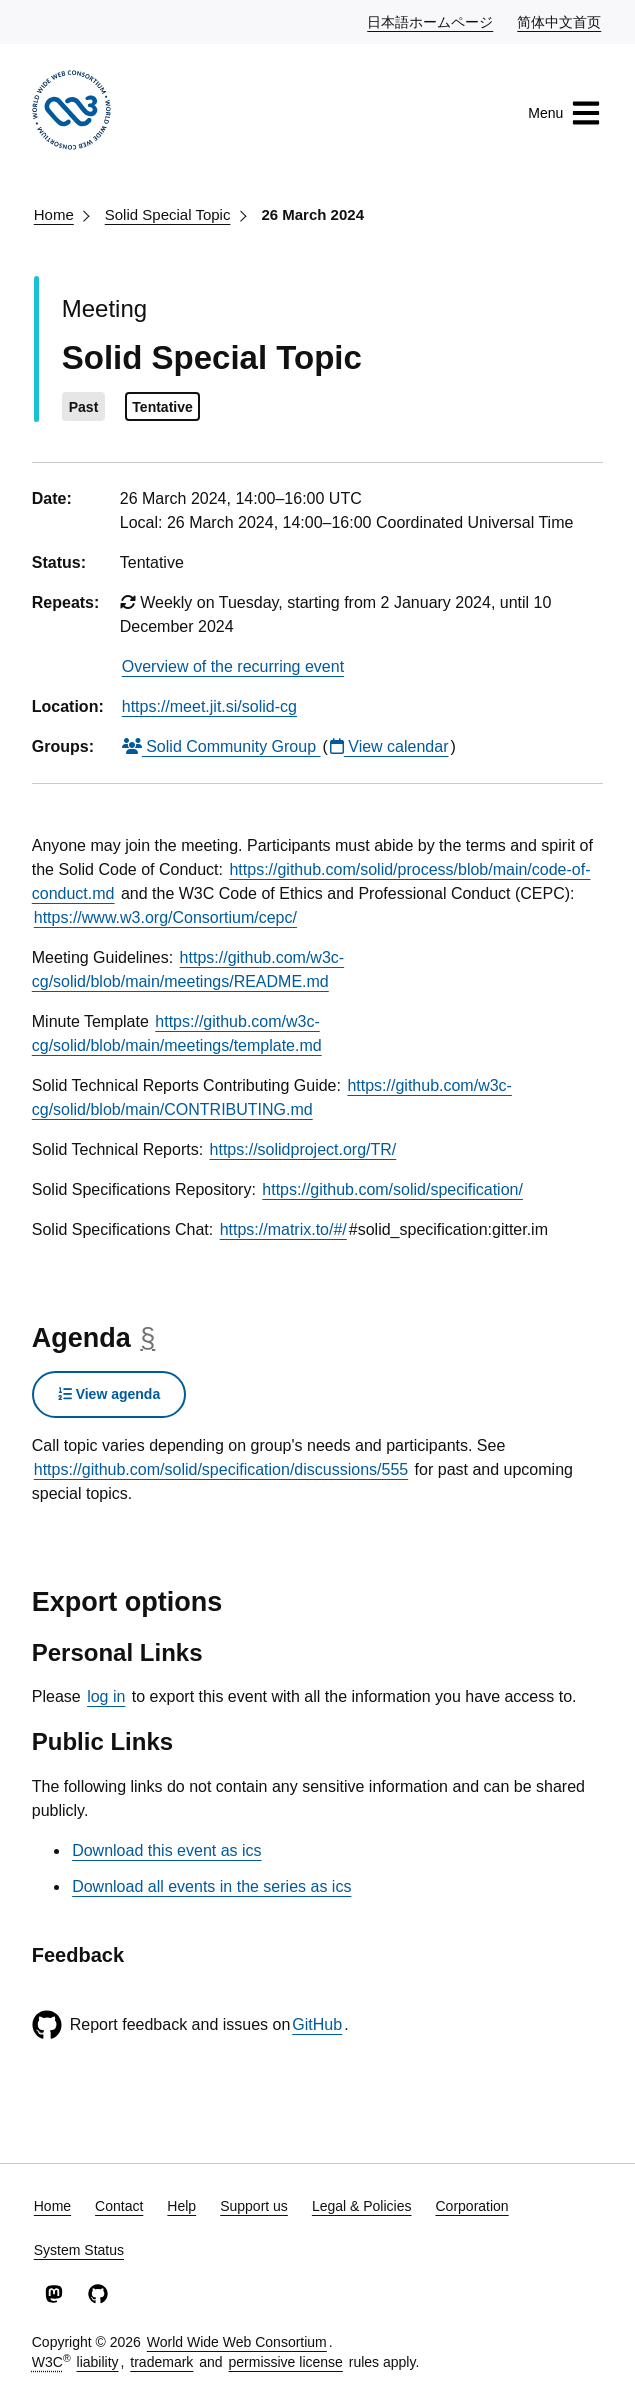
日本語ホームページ (431, 21)
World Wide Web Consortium (237, 2342)
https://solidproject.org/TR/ (303, 1149)
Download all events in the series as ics (211, 1886)
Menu (564, 113)
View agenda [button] (109, 1394)
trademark (161, 2362)
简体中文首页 (560, 21)
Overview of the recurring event (233, 666)
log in (106, 1696)
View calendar (389, 746)
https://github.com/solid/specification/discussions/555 (221, 1469)
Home (54, 214)
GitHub (317, 2024)
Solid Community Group (221, 746)
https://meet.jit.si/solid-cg (209, 706)
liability (98, 2362)
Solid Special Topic (168, 214)
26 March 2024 (312, 214)
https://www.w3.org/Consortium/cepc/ (165, 917)
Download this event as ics (166, 1850)
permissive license (285, 2362)
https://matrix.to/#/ (283, 1229)
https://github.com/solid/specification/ (392, 1189)
